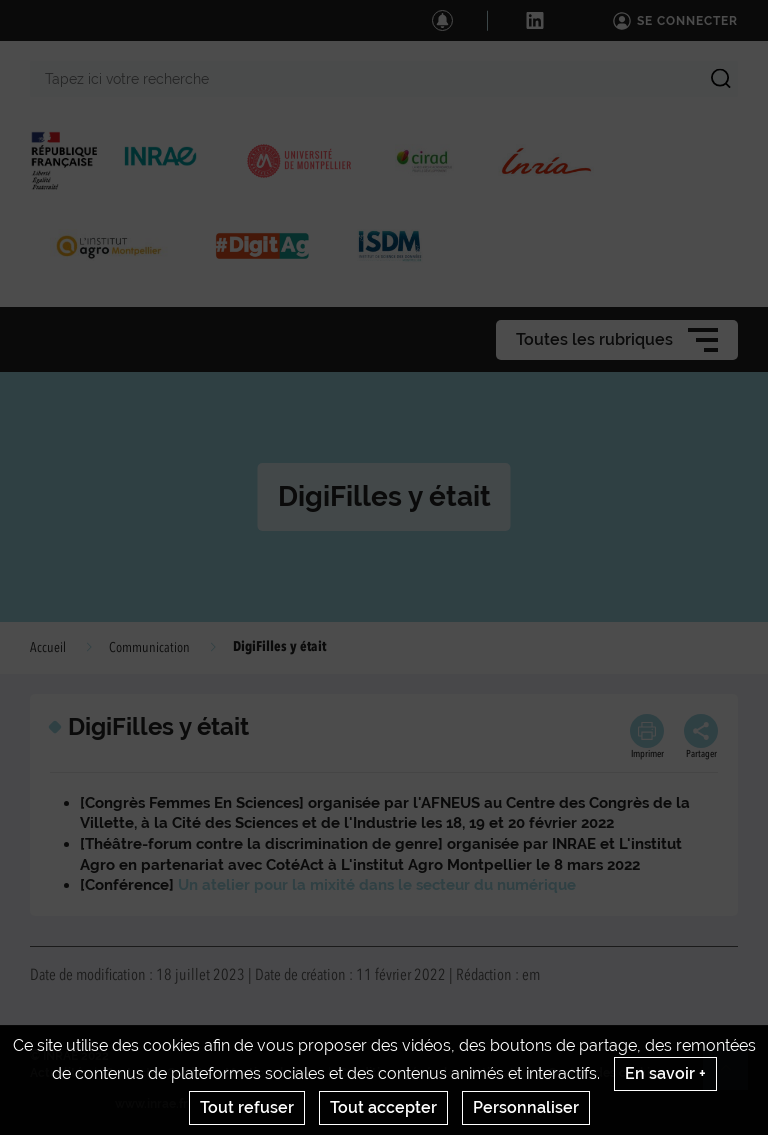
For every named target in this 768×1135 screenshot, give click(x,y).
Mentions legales (274, 1073)
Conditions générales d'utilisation (435, 1073)
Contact (128, 1073)
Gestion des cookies (605, 1073)
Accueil (48, 648)
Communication (149, 648)
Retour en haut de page (734, 1076)
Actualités (59, 1073)
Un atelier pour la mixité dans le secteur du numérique (377, 885)
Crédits (188, 1073)
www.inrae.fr (151, 1104)
